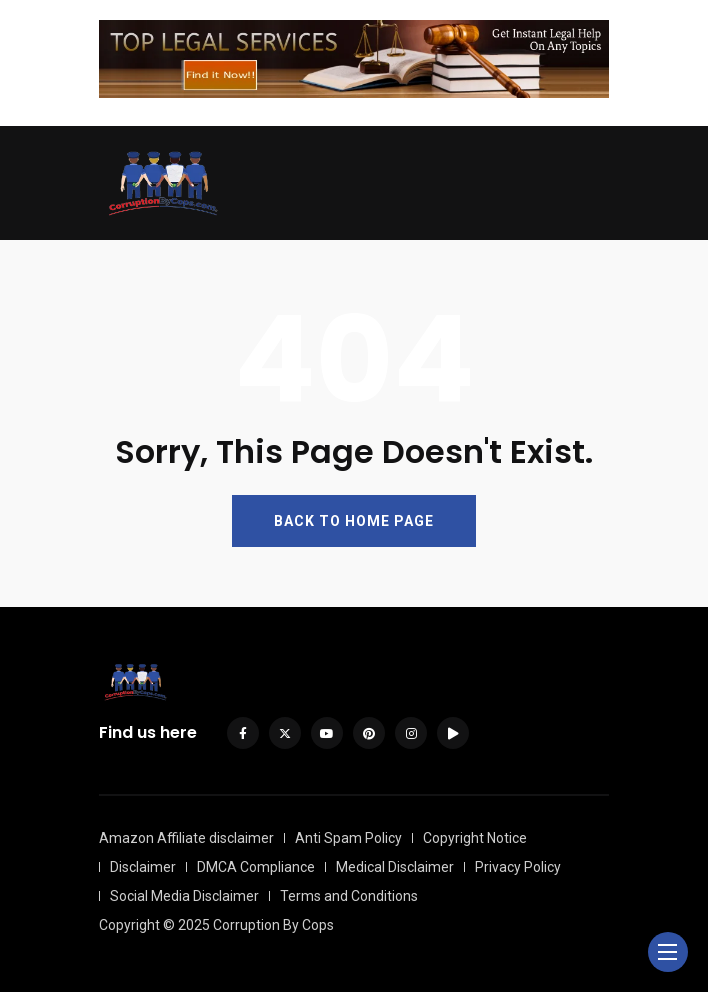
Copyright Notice (475, 838)
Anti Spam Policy (348, 838)
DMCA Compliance (256, 867)
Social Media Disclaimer (184, 896)
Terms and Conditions (349, 896)
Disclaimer (143, 867)
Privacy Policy (518, 867)
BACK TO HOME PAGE (354, 521)
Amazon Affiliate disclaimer (186, 838)
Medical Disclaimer (395, 867)
